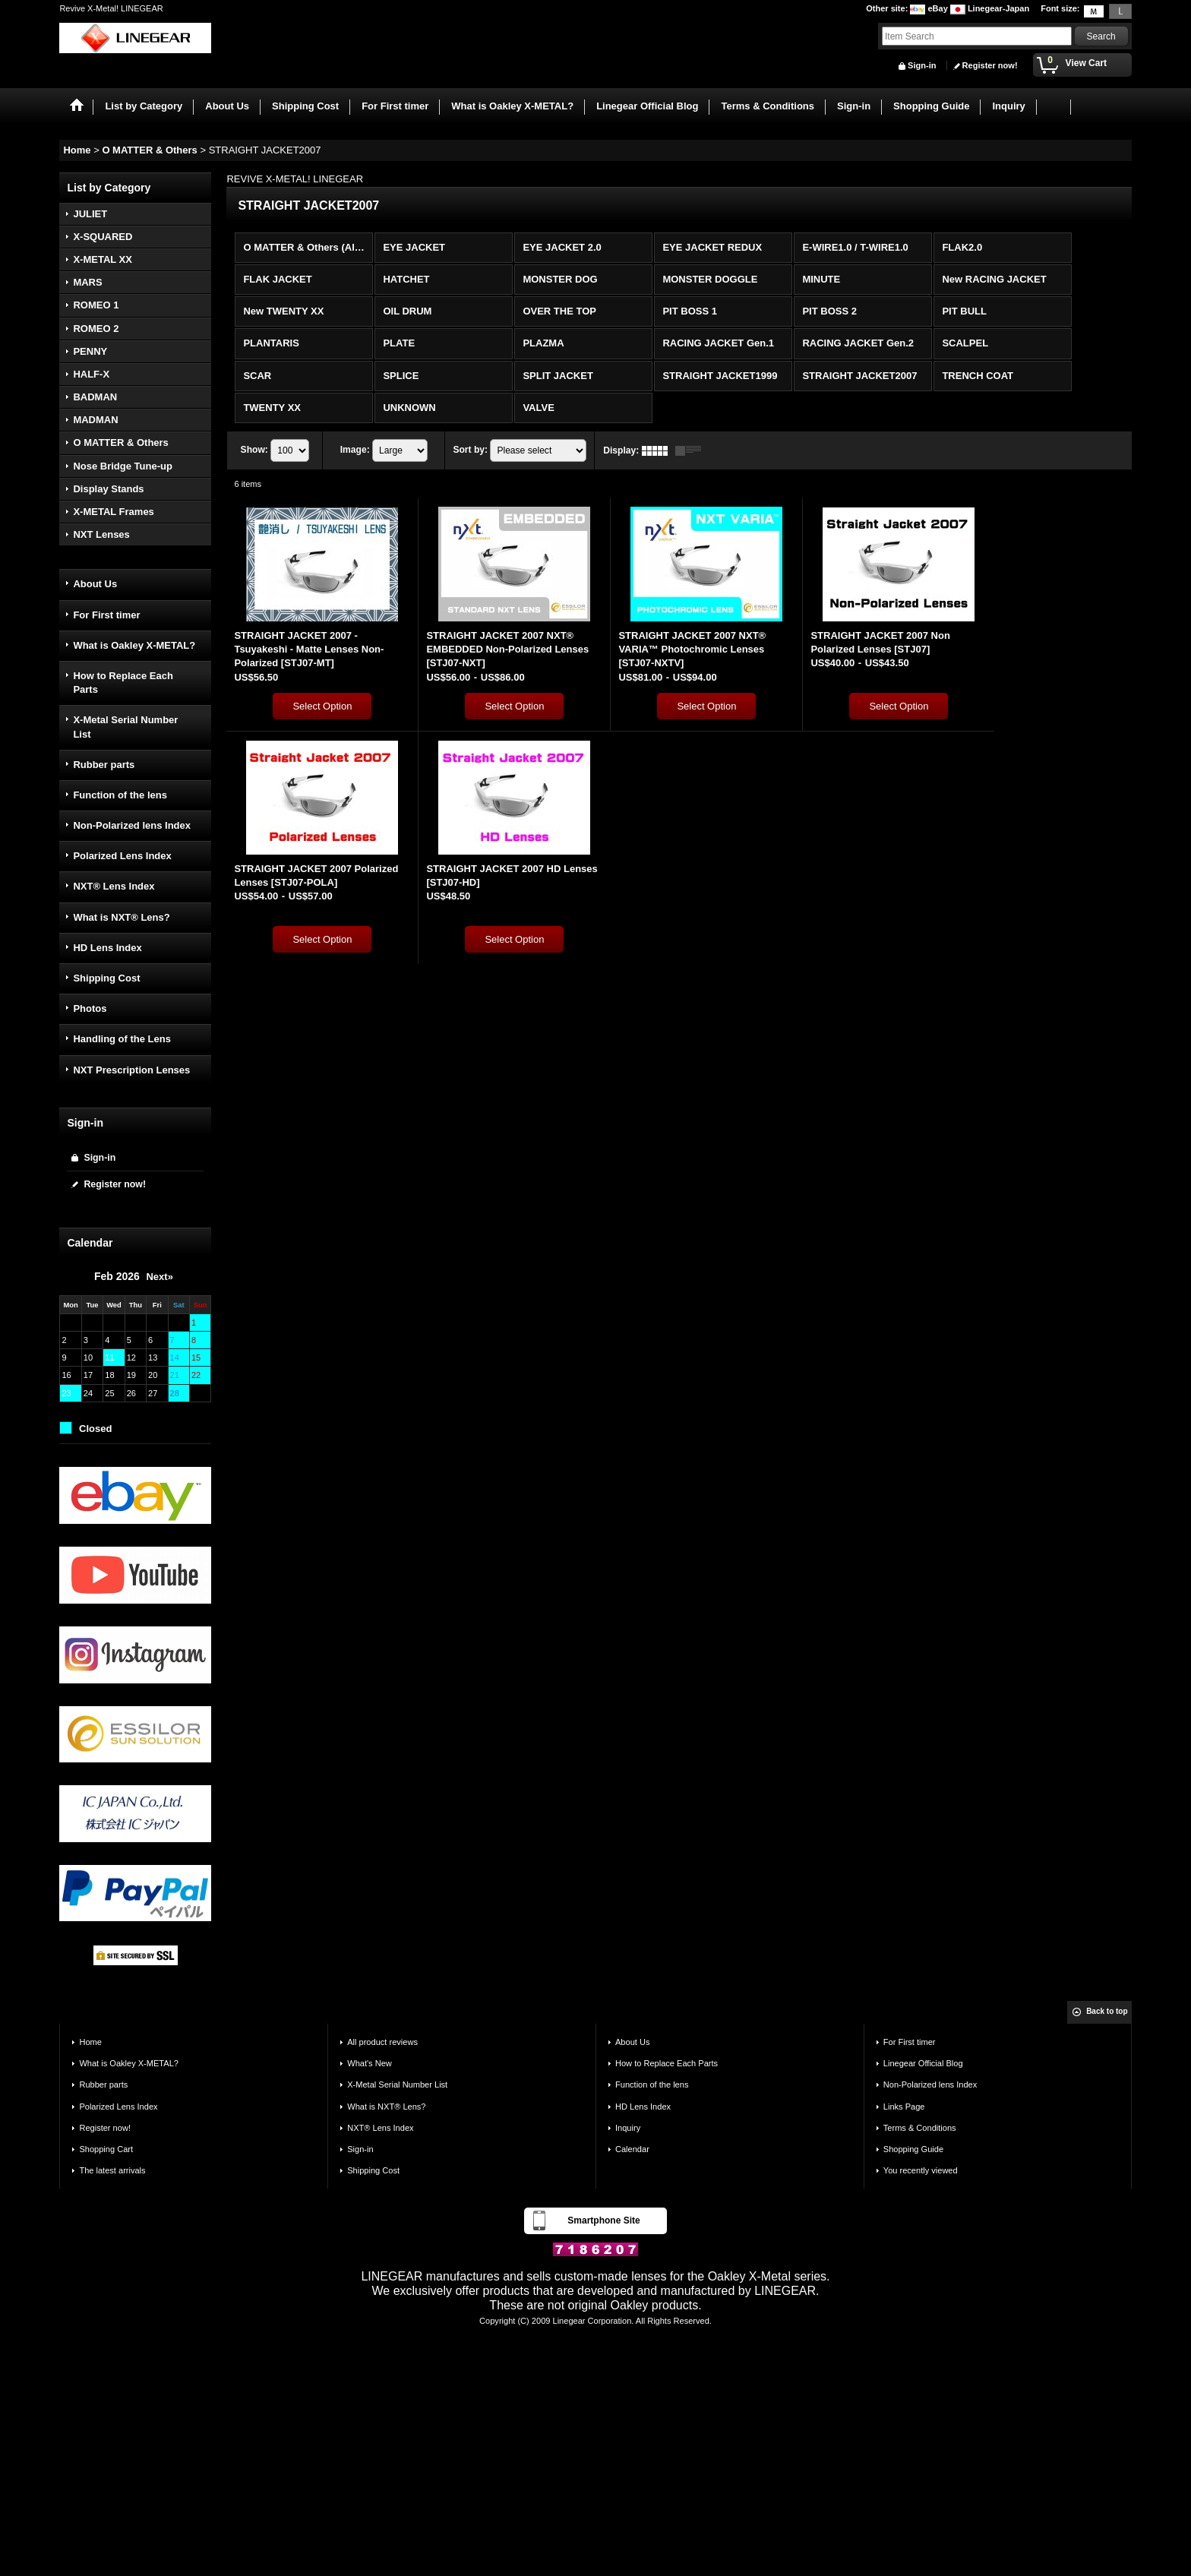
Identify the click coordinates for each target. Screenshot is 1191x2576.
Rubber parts (103, 764)
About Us (95, 583)
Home (90, 2042)
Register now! (990, 65)
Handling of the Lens (122, 1039)
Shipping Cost (106, 978)
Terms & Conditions (919, 2127)
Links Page (904, 2106)
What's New (369, 2063)
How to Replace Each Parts (122, 682)
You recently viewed (920, 2170)
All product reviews (382, 2042)
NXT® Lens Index (113, 886)
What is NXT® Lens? (121, 917)
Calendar (632, 2149)
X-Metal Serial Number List (125, 726)
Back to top (1106, 2011)
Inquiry (627, 2127)
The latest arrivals (112, 2170)
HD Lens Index (107, 947)
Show (254, 449)
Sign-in (922, 65)
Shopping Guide (913, 2149)
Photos (89, 1008)
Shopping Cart (106, 2149)
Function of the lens (120, 795)
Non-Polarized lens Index (132, 825)
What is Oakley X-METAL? (134, 645)
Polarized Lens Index (122, 855)
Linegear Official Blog (923, 2063)
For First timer (106, 615)
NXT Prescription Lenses (131, 1070)
